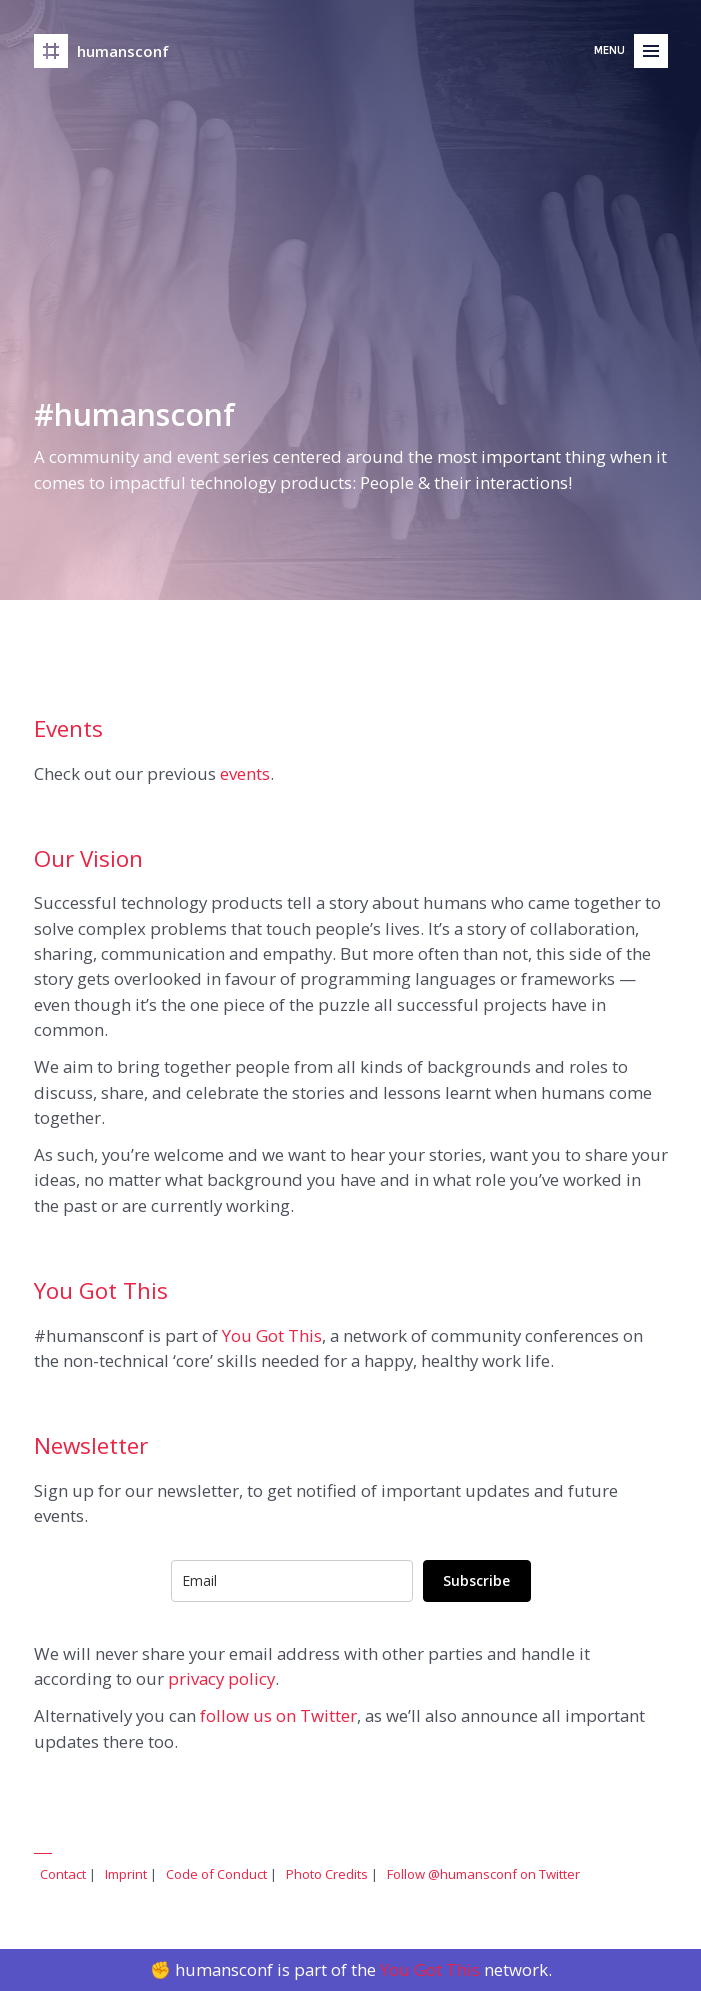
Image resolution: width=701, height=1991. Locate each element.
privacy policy (221, 1678)
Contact (63, 1874)
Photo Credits (327, 1874)
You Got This (272, 1335)
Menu (609, 17)
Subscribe (476, 1580)
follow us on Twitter (278, 1715)
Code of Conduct (216, 1874)
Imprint (126, 1874)
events (245, 773)
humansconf (123, 18)
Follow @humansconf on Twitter (483, 1874)
